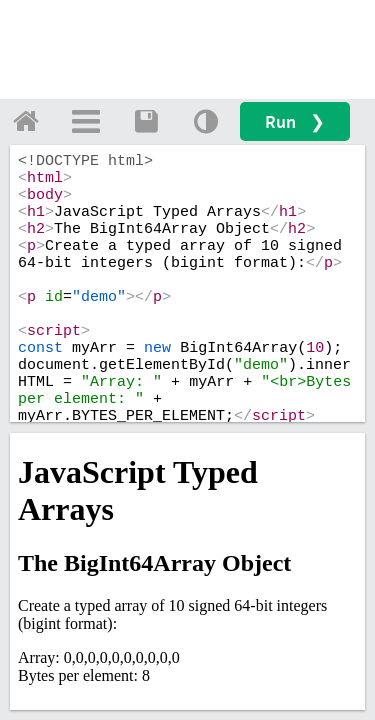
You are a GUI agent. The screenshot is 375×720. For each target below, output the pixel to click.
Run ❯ (295, 121)
